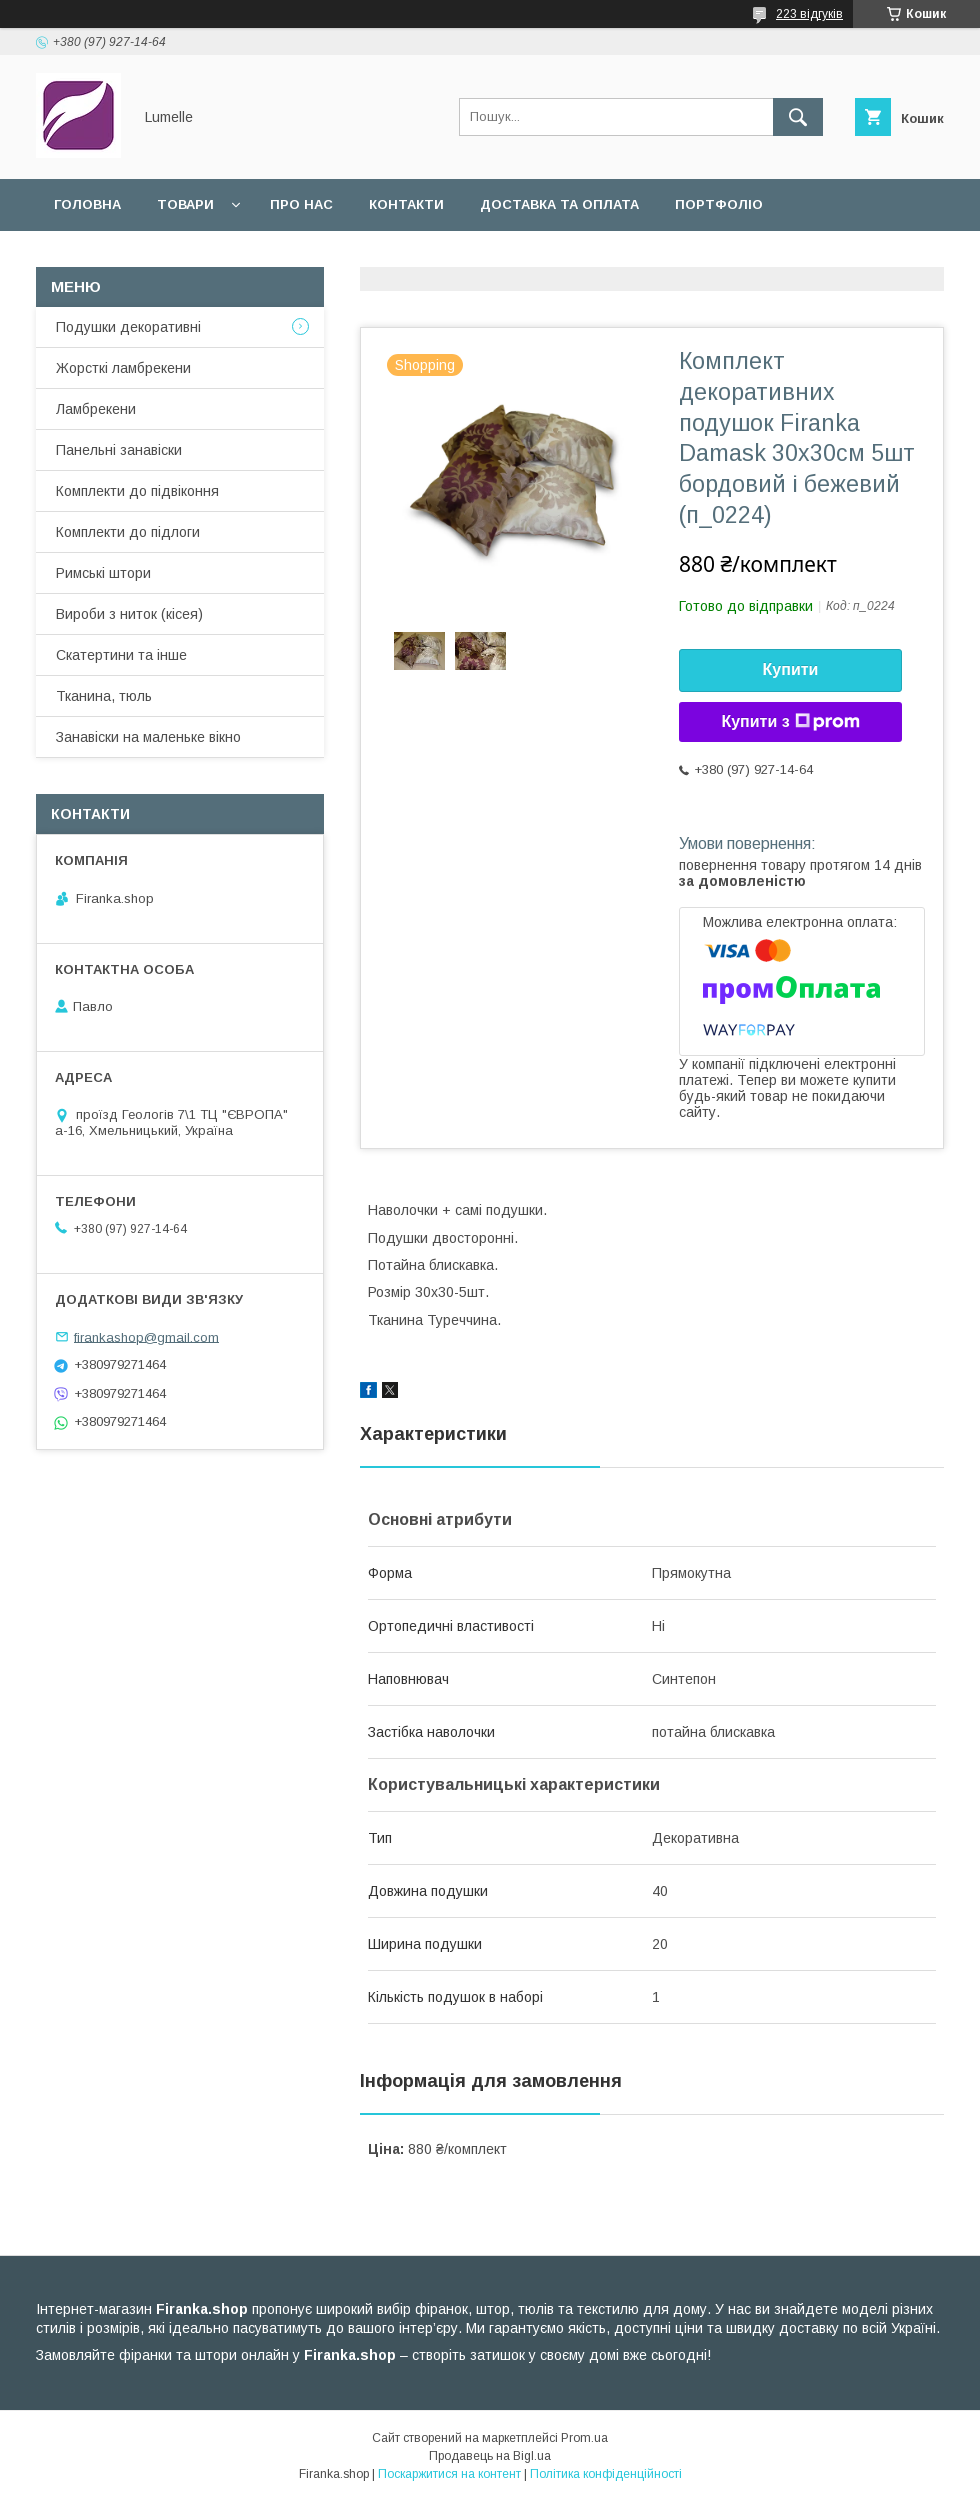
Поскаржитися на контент (449, 2474)
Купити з (790, 722)
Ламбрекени (96, 409)
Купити (791, 669)
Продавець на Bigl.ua (490, 2456)
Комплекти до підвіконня (137, 491)
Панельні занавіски (119, 450)
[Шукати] (798, 117)
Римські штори (103, 573)
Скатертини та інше (121, 655)
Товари (185, 204)
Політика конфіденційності (606, 2474)
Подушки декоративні (128, 327)
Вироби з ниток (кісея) (129, 614)
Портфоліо (719, 204)
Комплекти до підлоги (128, 532)
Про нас (301, 204)
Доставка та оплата (559, 204)
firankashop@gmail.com (146, 1336)
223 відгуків (809, 14)
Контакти (406, 204)
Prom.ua (584, 2438)
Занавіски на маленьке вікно (148, 737)
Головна (87, 204)
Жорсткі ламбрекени (123, 368)
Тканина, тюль (104, 696)
